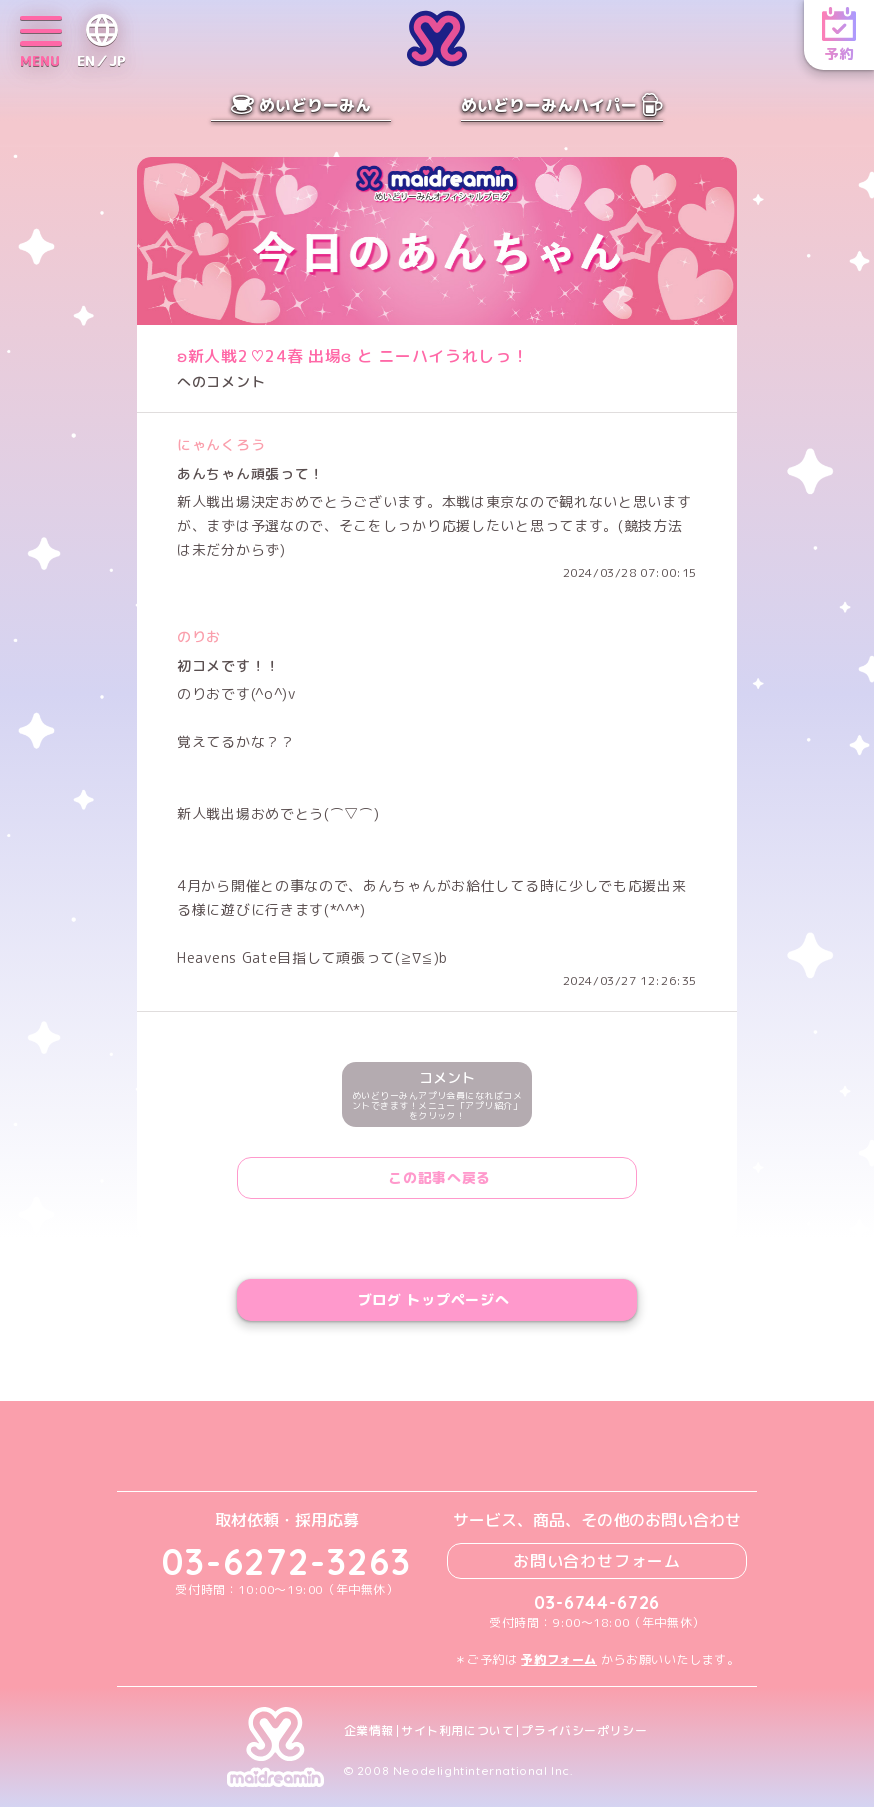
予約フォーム (559, 1659)
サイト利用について (457, 1731)
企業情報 (369, 1731)
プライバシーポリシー (584, 1731)
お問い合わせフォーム (597, 1561)
